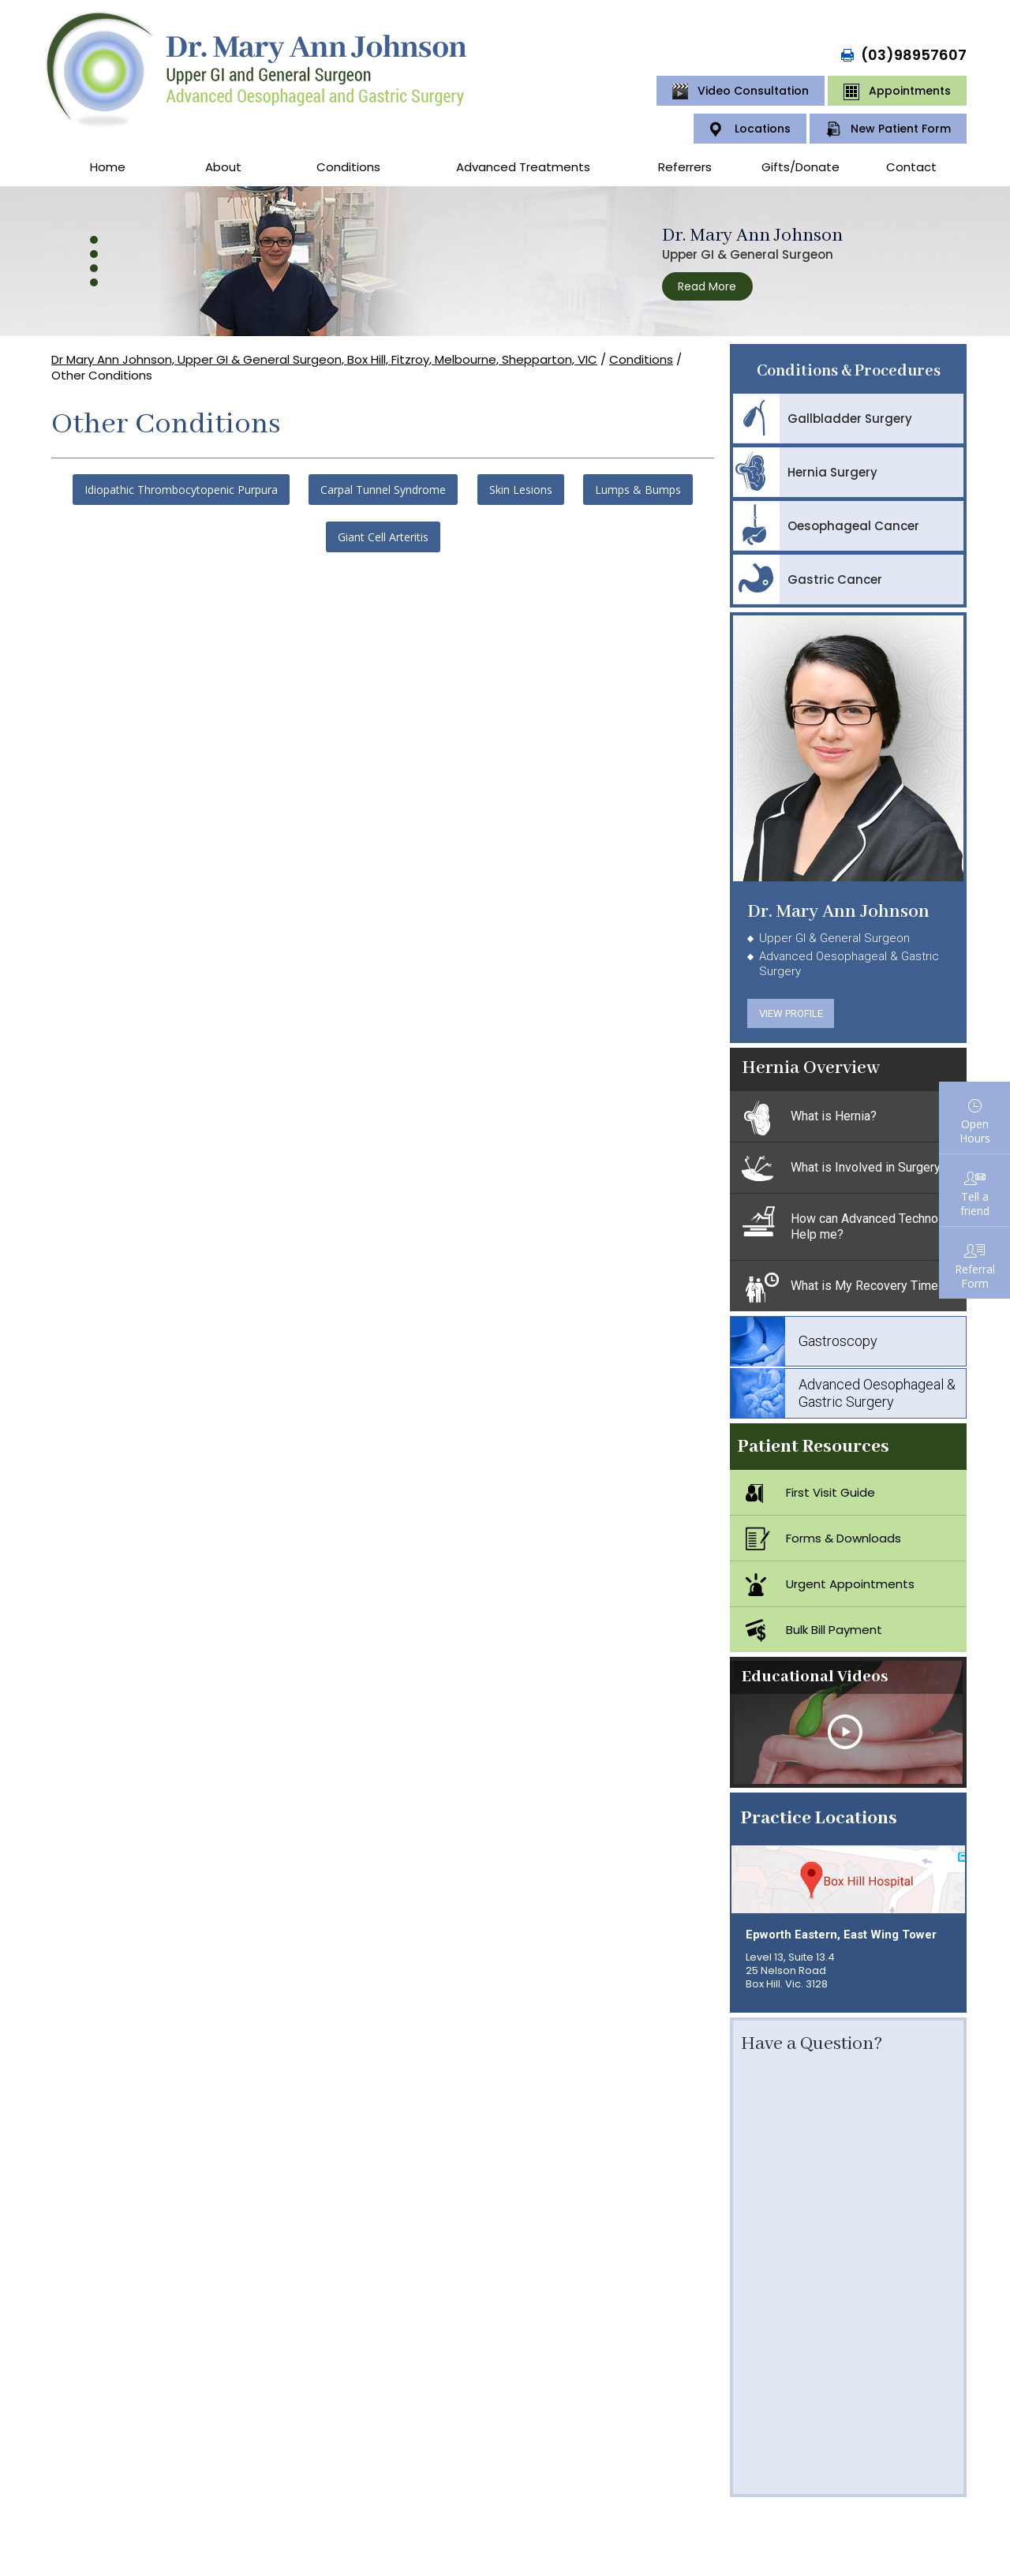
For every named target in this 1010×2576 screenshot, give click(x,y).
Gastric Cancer (807, 579)
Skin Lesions (520, 489)
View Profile (791, 1013)
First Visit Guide (810, 1493)
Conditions (348, 167)
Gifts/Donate (800, 167)
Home (107, 167)
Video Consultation (740, 91)
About (223, 167)
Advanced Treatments (523, 167)
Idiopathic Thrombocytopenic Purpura (181, 489)
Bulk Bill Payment (814, 1630)
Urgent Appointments (830, 1584)
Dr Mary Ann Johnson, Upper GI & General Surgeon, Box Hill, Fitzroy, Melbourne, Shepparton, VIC (324, 359)
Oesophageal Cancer (826, 525)
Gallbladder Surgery (822, 418)
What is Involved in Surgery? (844, 1169)
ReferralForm (975, 1276)
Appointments (897, 91)
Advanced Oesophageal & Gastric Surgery (843, 1393)
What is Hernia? (809, 1118)
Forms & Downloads (823, 1538)
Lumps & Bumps (638, 489)
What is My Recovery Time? (843, 1287)
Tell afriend (974, 1203)
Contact (911, 167)
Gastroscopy (804, 1341)
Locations (750, 129)
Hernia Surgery (805, 471)
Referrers (685, 167)
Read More (707, 286)
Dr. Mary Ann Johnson (752, 235)
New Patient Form (888, 129)
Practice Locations (819, 1818)
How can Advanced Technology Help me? (852, 1222)
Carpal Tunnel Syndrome (383, 489)
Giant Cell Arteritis (383, 536)
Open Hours (975, 1131)
